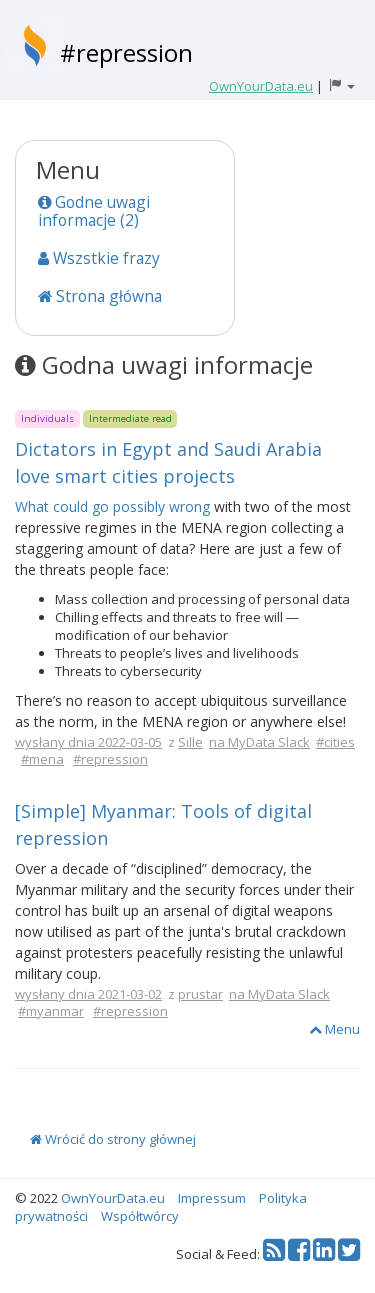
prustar (200, 994)
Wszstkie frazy (99, 258)
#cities (335, 742)
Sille (190, 742)
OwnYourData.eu (113, 1198)
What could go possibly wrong (112, 506)
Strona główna (100, 296)
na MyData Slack (259, 742)
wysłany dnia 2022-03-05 (88, 742)
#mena (42, 759)
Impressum (212, 1198)
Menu (334, 1029)
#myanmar (51, 1011)
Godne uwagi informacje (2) (94, 211)
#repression (126, 52)
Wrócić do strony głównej (113, 1139)
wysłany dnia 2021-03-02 (88, 994)
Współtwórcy (140, 1216)
